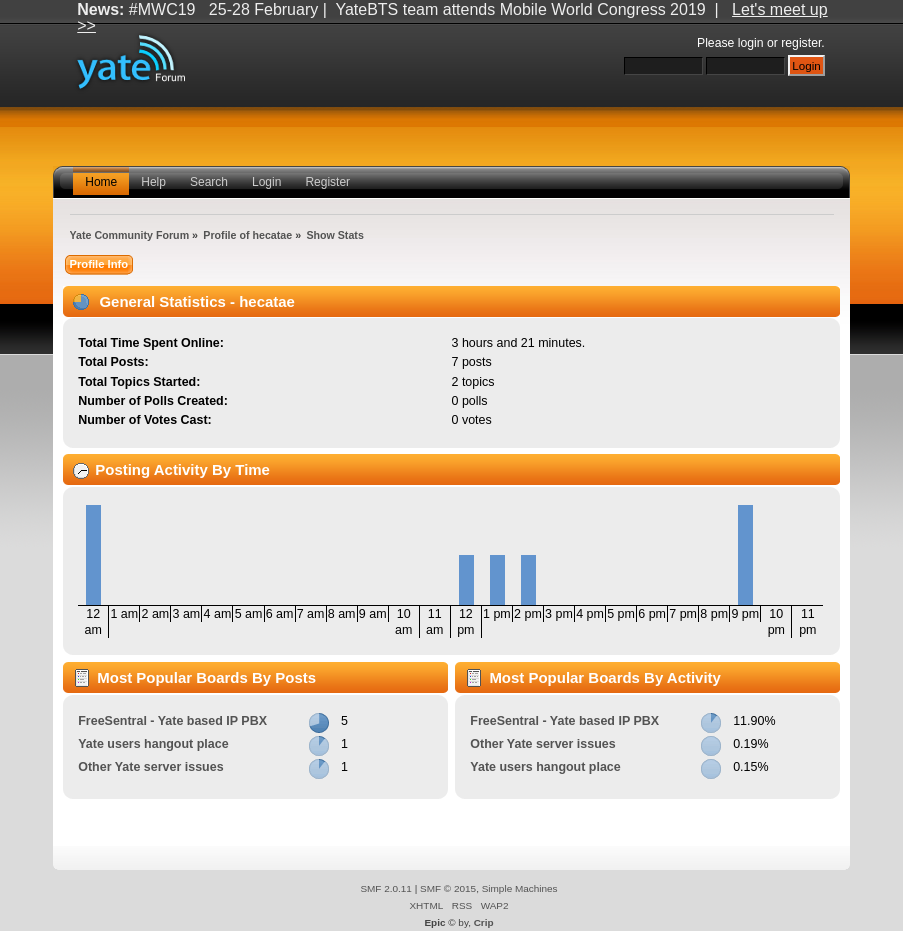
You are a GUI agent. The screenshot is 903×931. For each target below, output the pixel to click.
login (751, 43)
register (801, 43)
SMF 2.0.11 (386, 888)
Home (101, 182)
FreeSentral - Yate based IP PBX (172, 721)
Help (153, 182)
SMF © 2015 (448, 888)
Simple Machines (520, 888)
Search (209, 182)
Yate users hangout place (153, 744)
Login (266, 182)
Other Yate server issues (150, 767)
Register (327, 182)
